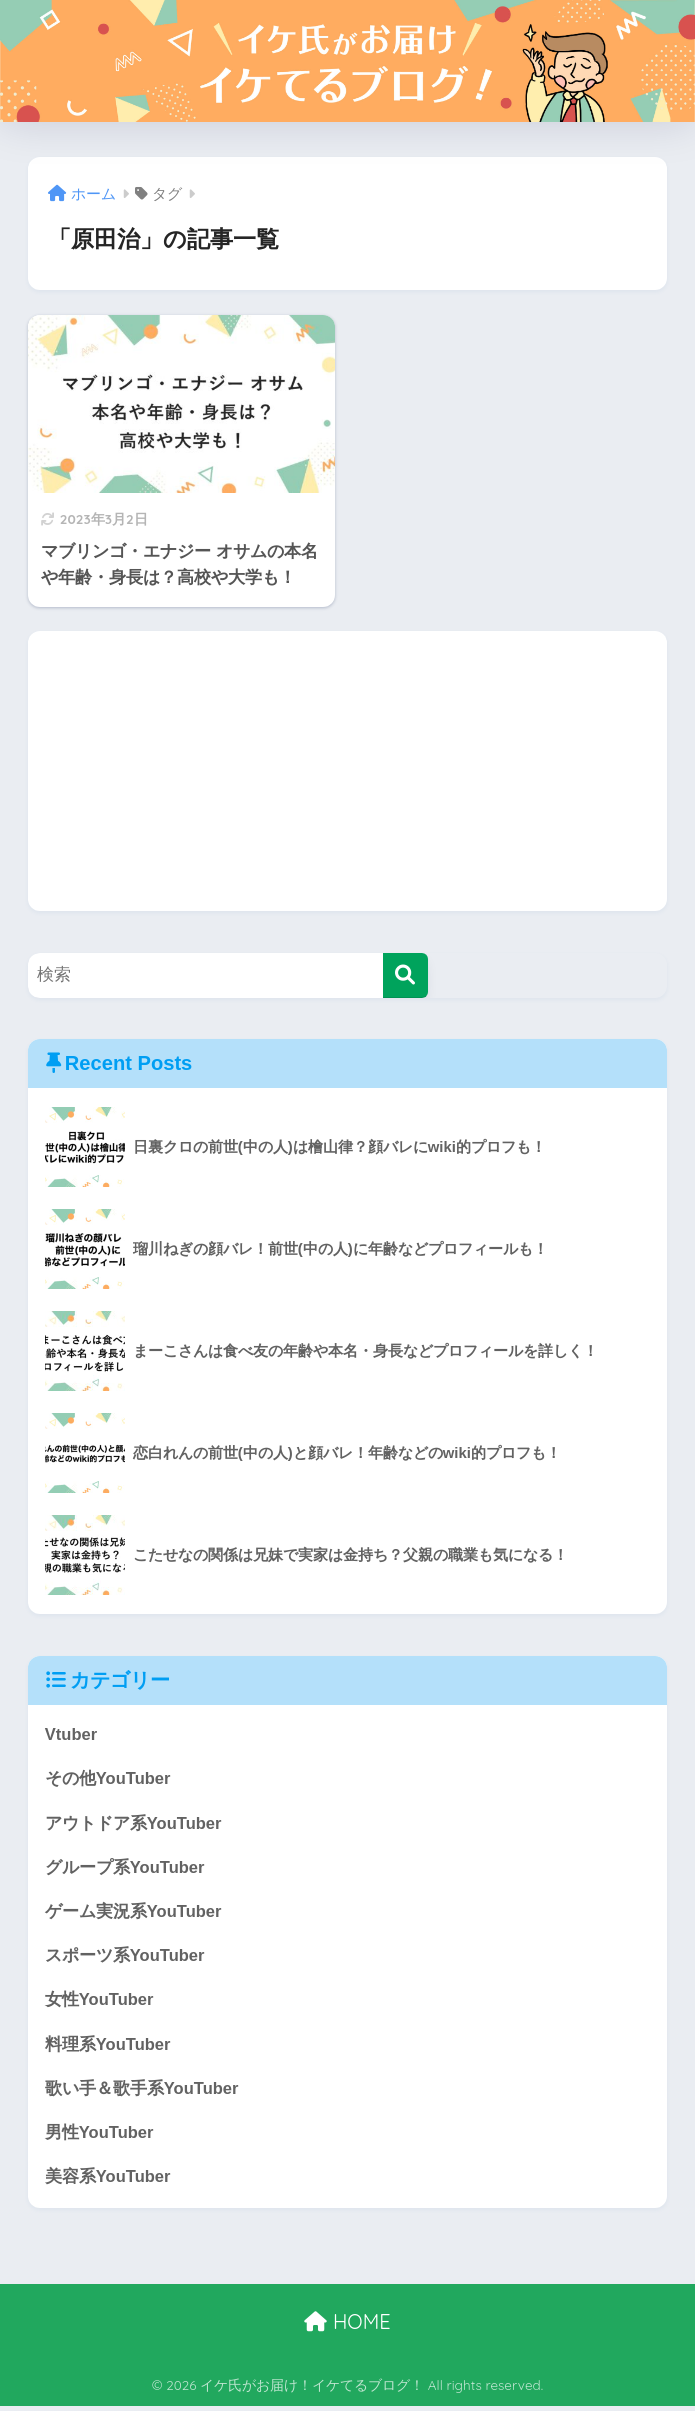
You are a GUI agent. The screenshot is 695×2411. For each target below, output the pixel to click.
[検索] (405, 975)
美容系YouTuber (108, 2181)
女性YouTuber (100, 2002)
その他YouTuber (108, 1779)
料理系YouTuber (108, 2047)
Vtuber (71, 1734)
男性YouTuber (100, 2136)
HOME (347, 2326)
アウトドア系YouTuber (134, 1824)
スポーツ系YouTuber (125, 1958)
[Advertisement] (347, 771)
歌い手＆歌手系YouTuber (142, 2092)
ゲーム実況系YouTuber (134, 1913)
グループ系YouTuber (125, 1868)
